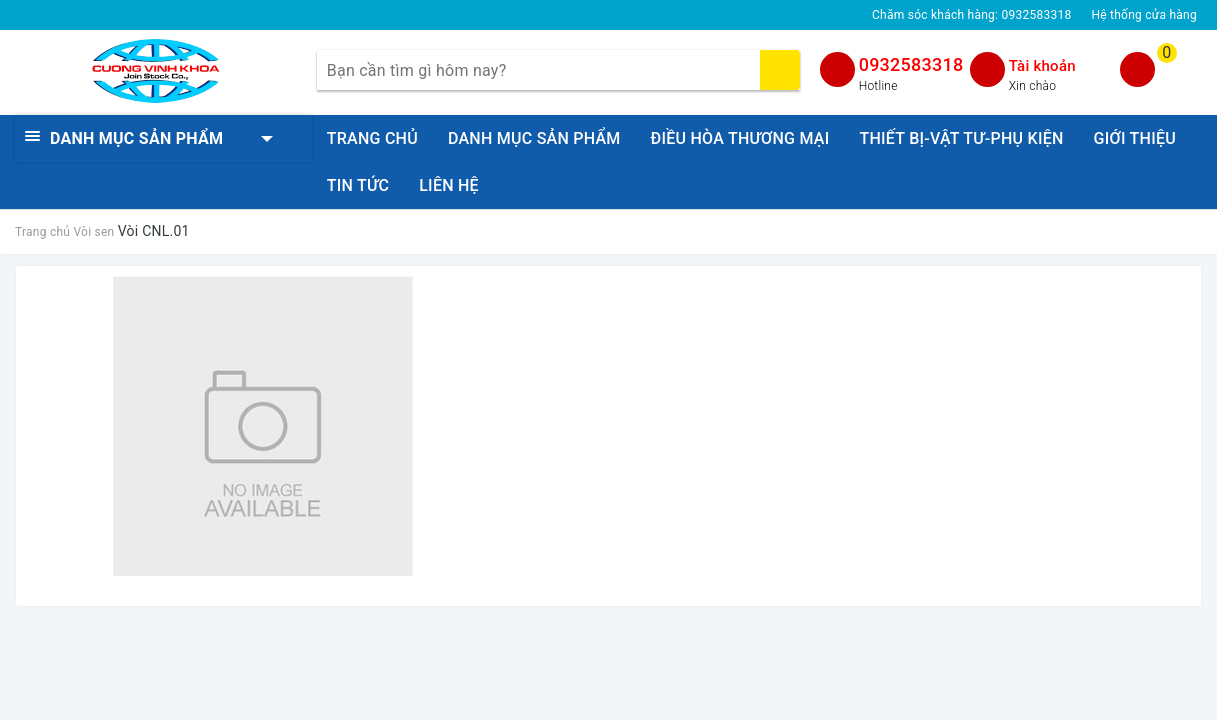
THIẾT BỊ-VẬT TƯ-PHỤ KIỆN (961, 138)
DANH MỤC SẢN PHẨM (534, 138)
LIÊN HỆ (449, 185)
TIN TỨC (358, 185)
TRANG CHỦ (372, 138)
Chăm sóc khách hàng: (971, 15)
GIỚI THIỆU (1135, 138)
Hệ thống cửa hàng (1144, 15)
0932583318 (911, 64)
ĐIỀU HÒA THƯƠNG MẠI (740, 138)
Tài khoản (1042, 66)
